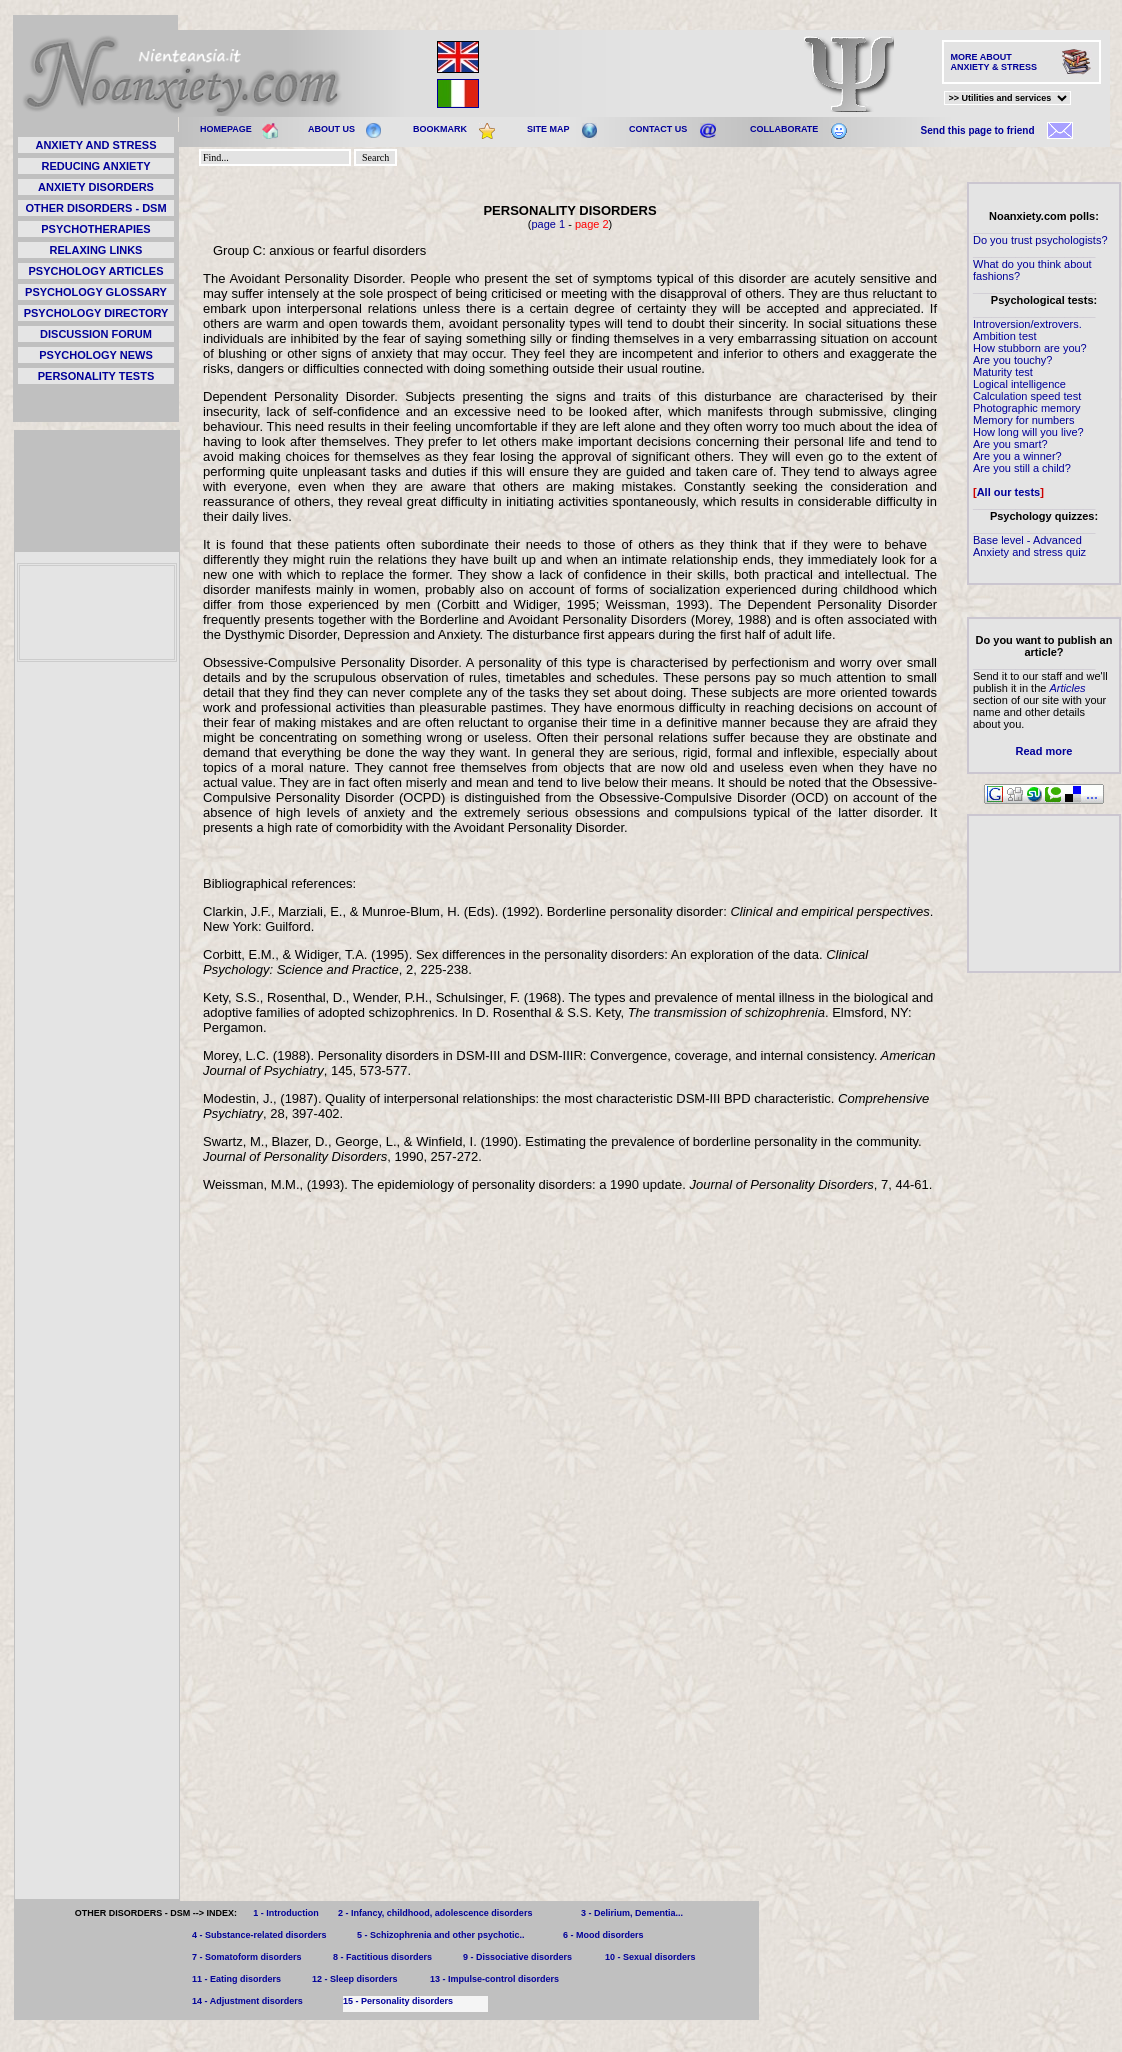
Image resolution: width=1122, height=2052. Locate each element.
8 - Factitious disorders (382, 1957)
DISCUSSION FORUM (96, 334)
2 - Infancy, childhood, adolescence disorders (435, 1913)
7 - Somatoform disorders (247, 1957)
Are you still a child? (1022, 468)
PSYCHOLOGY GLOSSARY (96, 292)
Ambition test (1005, 336)
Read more (1044, 751)
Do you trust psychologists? (1040, 240)
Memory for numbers (1023, 420)
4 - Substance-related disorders (259, 1935)
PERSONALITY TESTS (96, 376)
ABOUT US (331, 129)
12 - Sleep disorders (355, 1979)
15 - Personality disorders (398, 2001)
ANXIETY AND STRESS (95, 145)
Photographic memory (1027, 408)
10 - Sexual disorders (650, 1957)
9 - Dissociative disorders (517, 1957)
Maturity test (1003, 372)
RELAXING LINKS (96, 250)
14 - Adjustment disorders (247, 2001)
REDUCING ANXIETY (96, 166)
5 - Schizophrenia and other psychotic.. (441, 1935)
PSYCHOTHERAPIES (95, 229)
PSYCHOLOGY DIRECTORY (96, 313)
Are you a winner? (1017, 456)
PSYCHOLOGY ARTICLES (95, 271)
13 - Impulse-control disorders (494, 1979)
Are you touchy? (1013, 360)
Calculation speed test (1027, 396)
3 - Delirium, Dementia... (632, 1913)
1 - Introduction (286, 1913)
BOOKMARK (440, 129)
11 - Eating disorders (236, 1979)
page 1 (548, 224)
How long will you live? (1028, 432)
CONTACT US (658, 129)
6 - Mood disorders (603, 1935)
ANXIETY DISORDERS (96, 187)
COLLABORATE (784, 129)
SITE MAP (548, 129)
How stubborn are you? (1030, 348)
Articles (1067, 688)
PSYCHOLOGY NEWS (95, 355)
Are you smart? (1010, 444)
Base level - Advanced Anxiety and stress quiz (1029, 546)
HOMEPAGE (226, 129)
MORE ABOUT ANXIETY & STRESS (994, 62)
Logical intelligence (1019, 384)
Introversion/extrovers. (1027, 324)
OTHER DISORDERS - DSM (95, 208)
